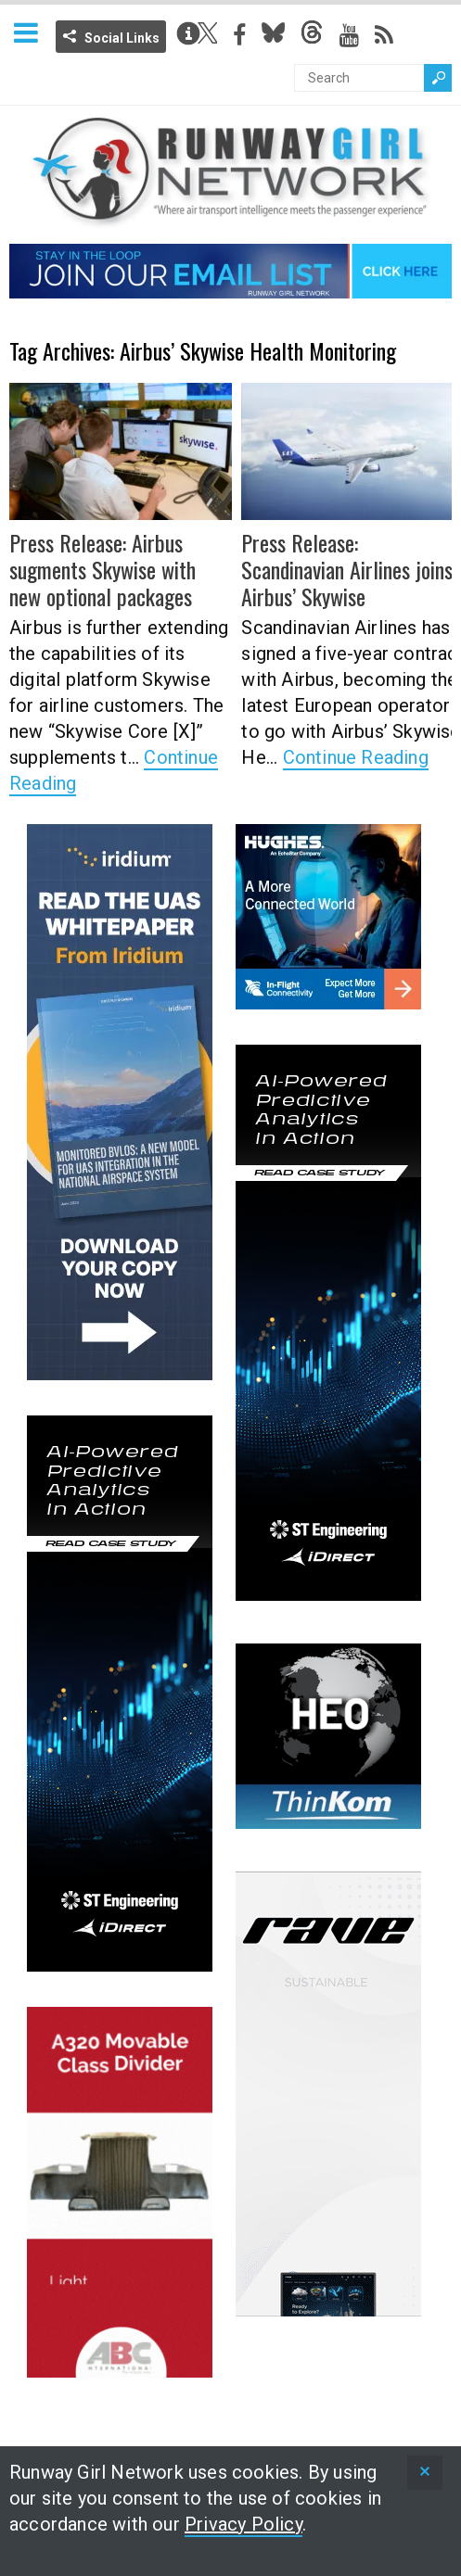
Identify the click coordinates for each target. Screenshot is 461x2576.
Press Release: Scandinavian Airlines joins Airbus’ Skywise (347, 569)
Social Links (122, 38)
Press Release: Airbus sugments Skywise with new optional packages (102, 569)
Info (188, 33)
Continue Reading (356, 757)
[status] (424, 2472)
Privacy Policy (243, 2524)
